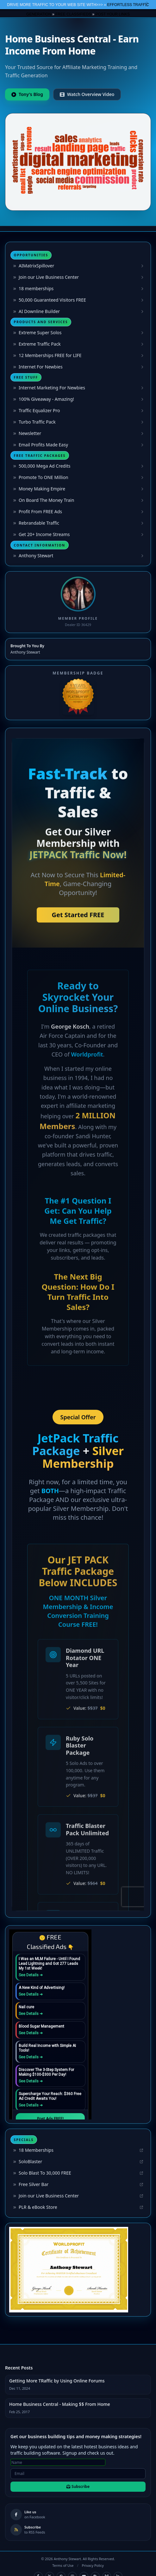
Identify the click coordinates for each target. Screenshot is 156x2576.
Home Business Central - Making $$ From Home (59, 2404)
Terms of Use (62, 2565)
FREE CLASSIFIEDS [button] (73, 14)
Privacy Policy (92, 2565)
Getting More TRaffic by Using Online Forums (56, 2381)
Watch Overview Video (87, 94)
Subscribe (78, 2486)
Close (147, 5)
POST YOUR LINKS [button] (113, 14)
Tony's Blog (27, 94)
